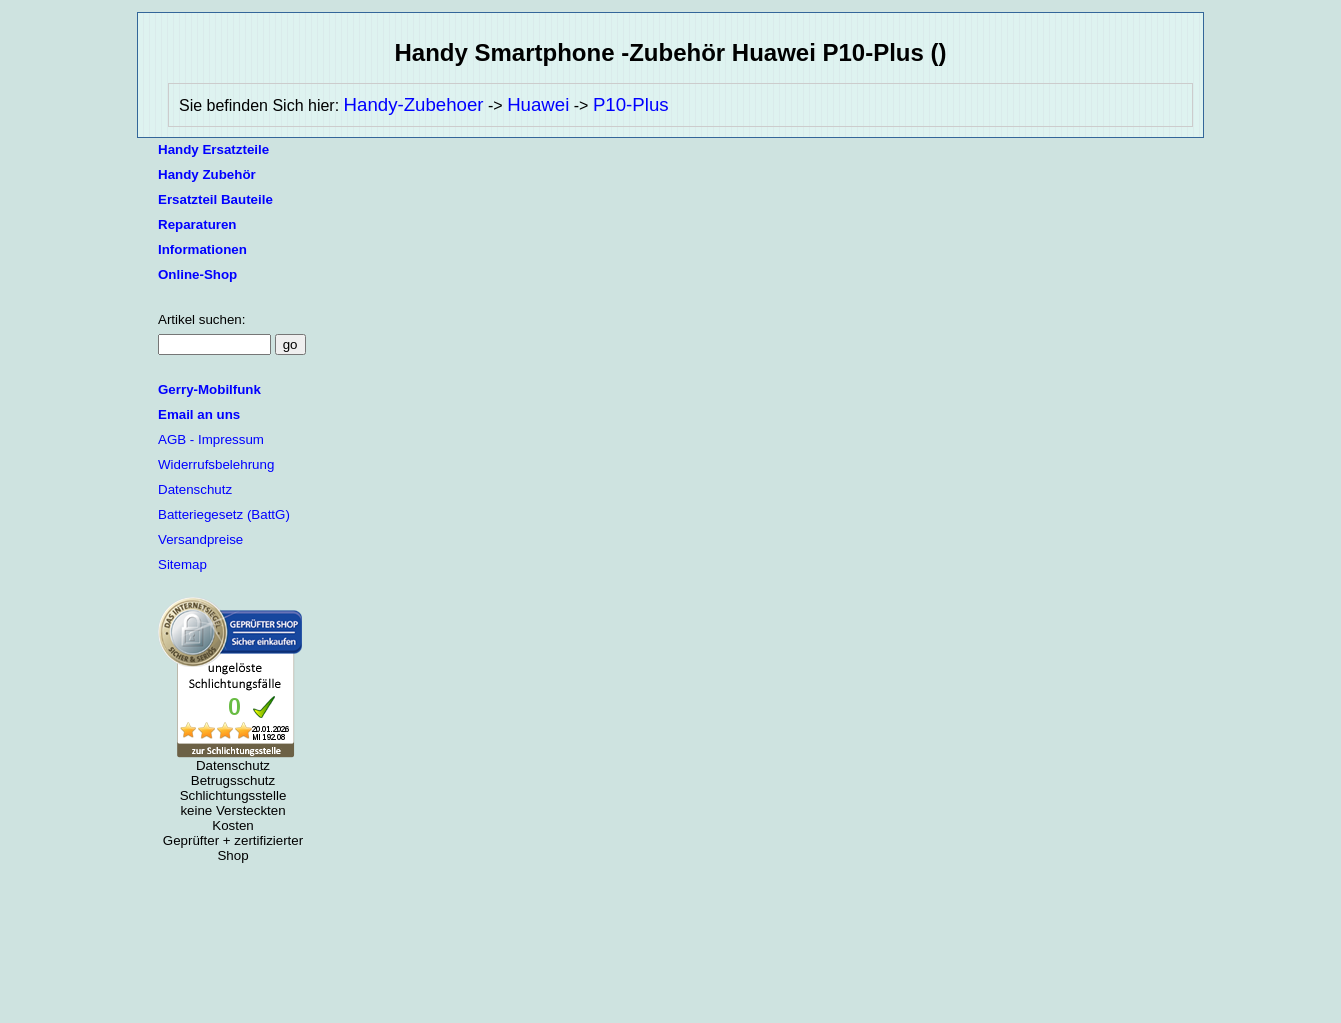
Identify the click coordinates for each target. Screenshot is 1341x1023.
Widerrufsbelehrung (216, 464)
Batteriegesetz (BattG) (224, 514)
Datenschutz (195, 489)
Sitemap (182, 564)
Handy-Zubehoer (414, 104)
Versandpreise (200, 539)
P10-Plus (631, 104)
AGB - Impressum (211, 439)
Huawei (538, 104)
